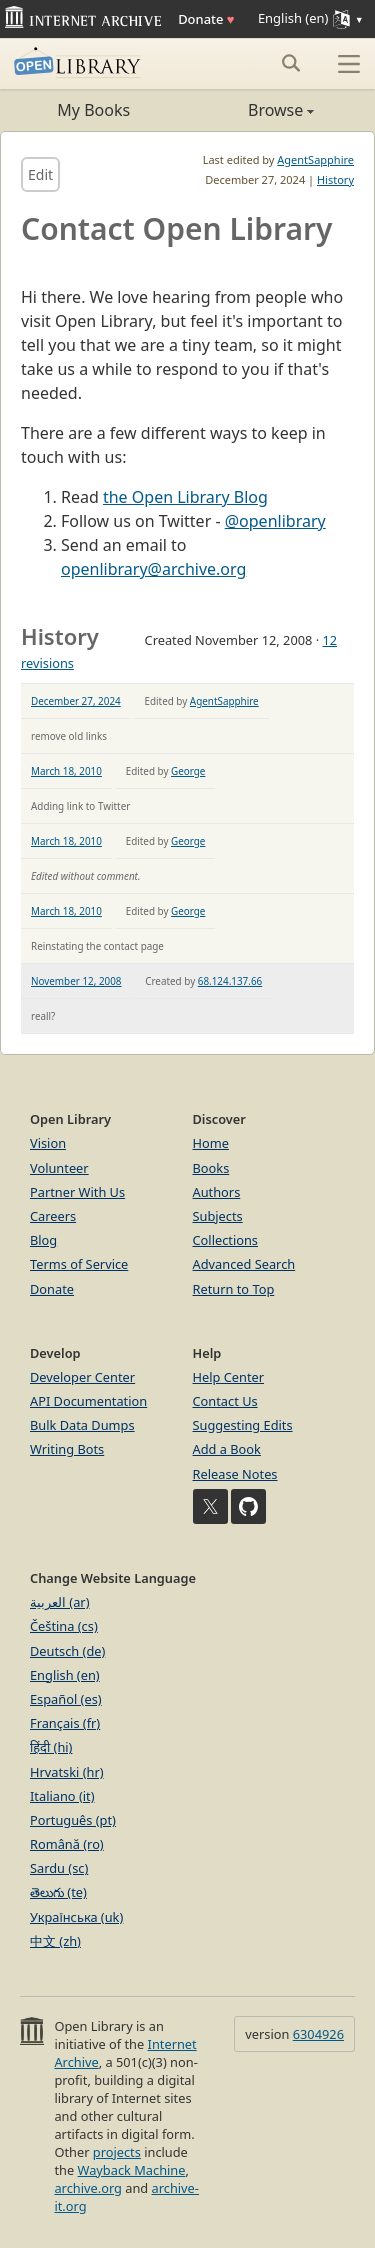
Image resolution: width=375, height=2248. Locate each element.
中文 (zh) (55, 1941)
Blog (43, 1240)
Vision (48, 1143)
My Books (93, 110)
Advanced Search (244, 1264)
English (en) (65, 1675)
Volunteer (59, 1168)
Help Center (229, 1377)
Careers (53, 1216)
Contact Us (225, 1401)
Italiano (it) (62, 1796)
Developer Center (82, 1377)
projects (117, 2152)
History (335, 179)
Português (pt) (73, 1820)
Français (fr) (65, 1723)
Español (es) (66, 1699)
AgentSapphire (315, 159)
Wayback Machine (132, 2170)
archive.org (87, 2188)
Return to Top (234, 1289)
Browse (251, 110)
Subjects (218, 1216)
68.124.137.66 (230, 981)
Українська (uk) (76, 1917)
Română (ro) (67, 1844)
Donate (206, 19)
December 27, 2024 (76, 701)
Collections (226, 1240)
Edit (40, 174)
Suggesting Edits (243, 1425)
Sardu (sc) (59, 1868)
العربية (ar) (59, 1602)
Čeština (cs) (64, 1626)
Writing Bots (67, 1449)
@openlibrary (275, 521)
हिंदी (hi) (51, 1747)
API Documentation (88, 1401)
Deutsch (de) (67, 1651)
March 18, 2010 (66, 771)
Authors (217, 1192)
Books (211, 1168)
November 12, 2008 (76, 981)
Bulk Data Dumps (82, 1425)
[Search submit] (290, 63)
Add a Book (227, 1449)
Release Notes (235, 1474)
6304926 (318, 2034)
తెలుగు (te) (58, 1892)
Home (211, 1143)
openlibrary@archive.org (153, 569)
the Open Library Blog (185, 497)
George (188, 771)
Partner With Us (77, 1192)
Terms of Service (79, 1264)
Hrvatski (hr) (67, 1772)
